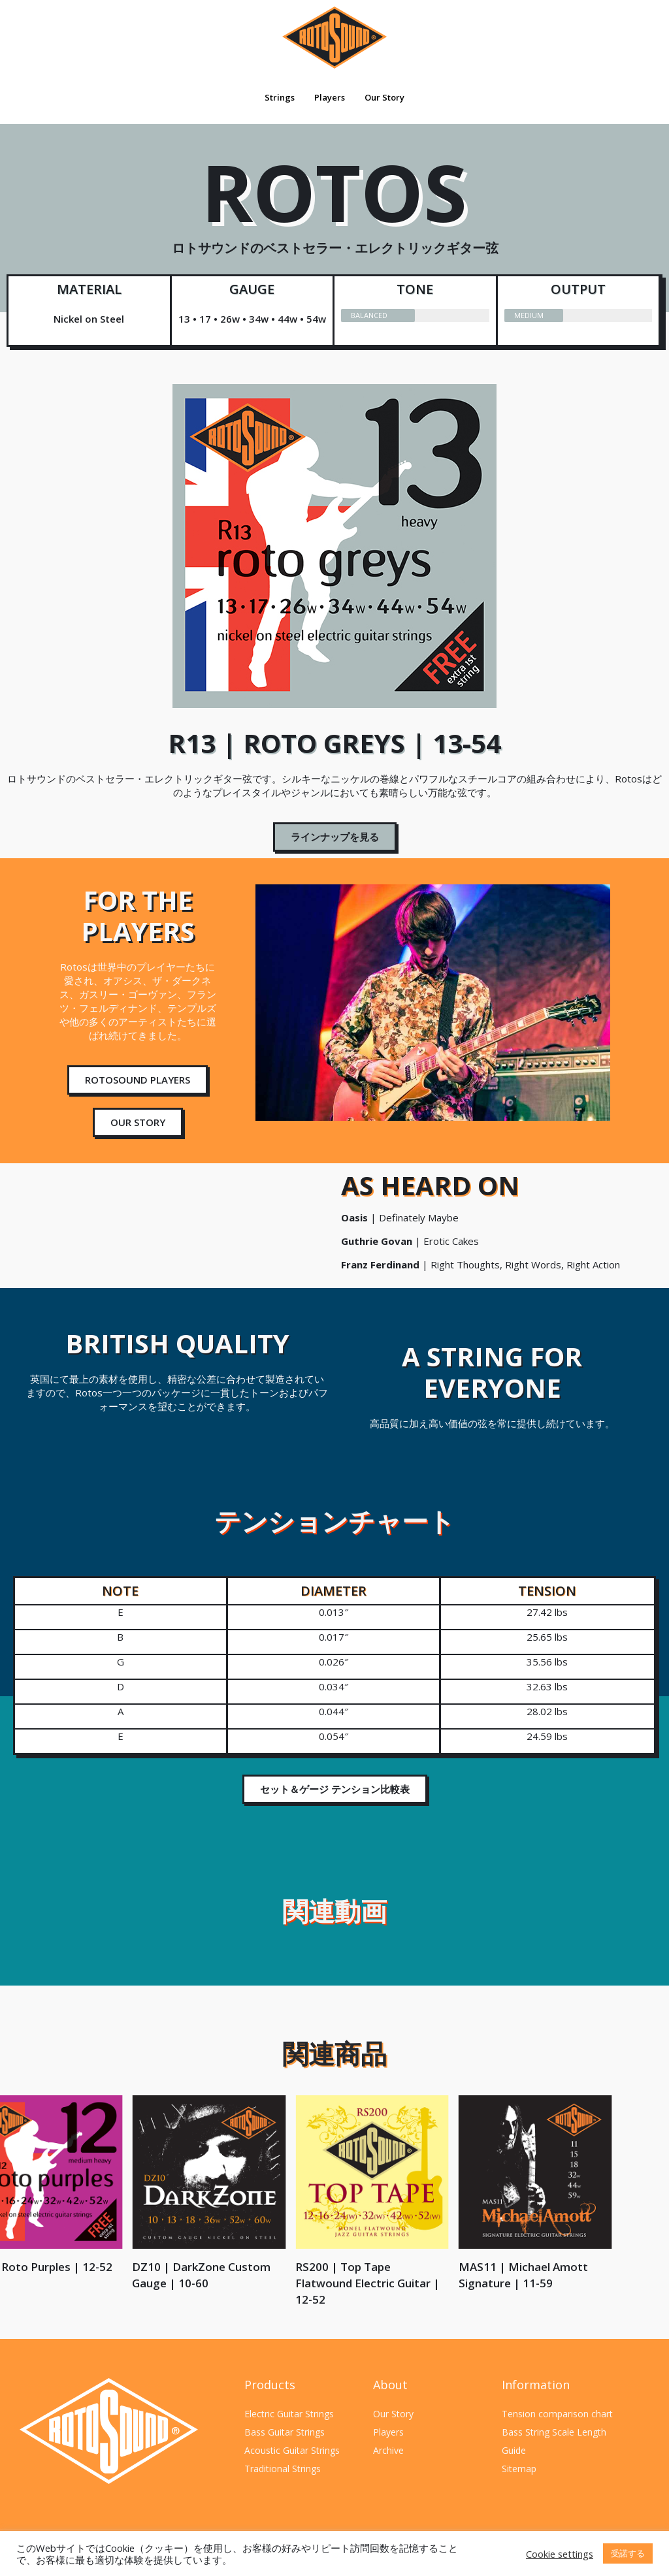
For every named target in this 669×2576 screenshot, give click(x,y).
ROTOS (334, 214)
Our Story (384, 97)
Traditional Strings (282, 2468)
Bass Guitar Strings (284, 2432)
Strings (280, 97)
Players (329, 97)
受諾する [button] (628, 2553)
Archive (388, 2450)
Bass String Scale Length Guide (554, 2441)
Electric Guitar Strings (289, 2413)
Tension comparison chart (557, 2413)
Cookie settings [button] (559, 2554)
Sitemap (519, 2468)
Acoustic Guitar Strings (292, 2450)
